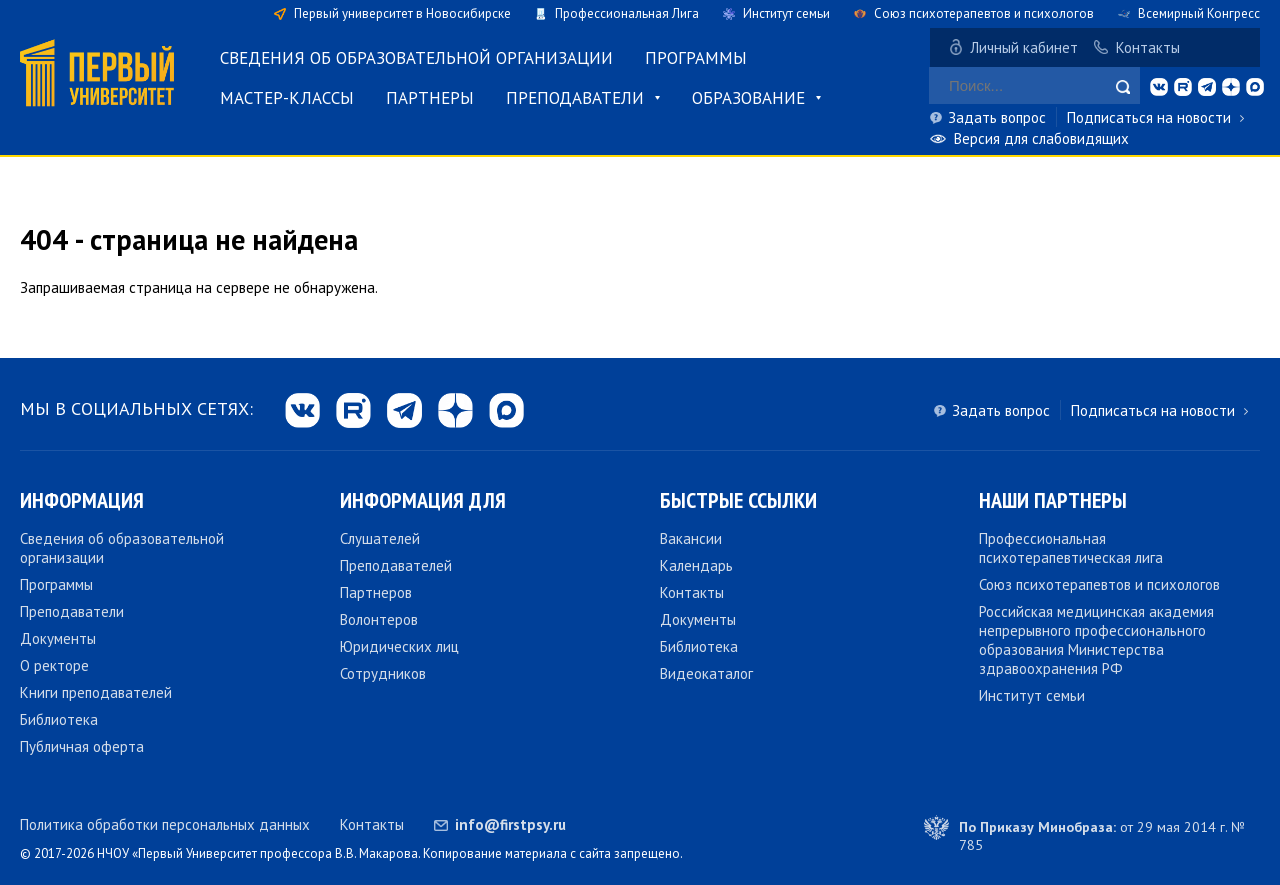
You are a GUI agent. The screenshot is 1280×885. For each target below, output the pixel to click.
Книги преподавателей (96, 692)
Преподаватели (575, 98)
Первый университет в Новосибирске (402, 13)
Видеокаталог (706, 673)
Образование (748, 98)
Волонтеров (379, 619)
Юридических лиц (399, 646)
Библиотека (59, 719)
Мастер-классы (287, 98)
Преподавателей (396, 565)
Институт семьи (786, 13)
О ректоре (54, 665)
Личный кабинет (1024, 47)
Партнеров (376, 592)
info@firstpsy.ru (510, 824)
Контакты (1148, 47)
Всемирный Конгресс (1199, 13)
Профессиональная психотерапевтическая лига (1071, 548)
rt (1183, 87)
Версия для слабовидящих (1041, 138)
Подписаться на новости (1149, 117)
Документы (58, 638)
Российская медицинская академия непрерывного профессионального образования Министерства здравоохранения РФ (1096, 640)
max (1255, 87)
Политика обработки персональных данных (165, 824)
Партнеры (430, 98)
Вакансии (691, 538)
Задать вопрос (997, 117)
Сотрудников (383, 673)
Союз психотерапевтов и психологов (984, 13)
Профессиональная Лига (627, 13)
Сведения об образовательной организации (416, 58)
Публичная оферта (82, 746)
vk (1159, 87)
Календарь (696, 565)
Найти (1123, 87)
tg (1207, 87)
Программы (696, 58)
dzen (1231, 87)
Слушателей (380, 538)
